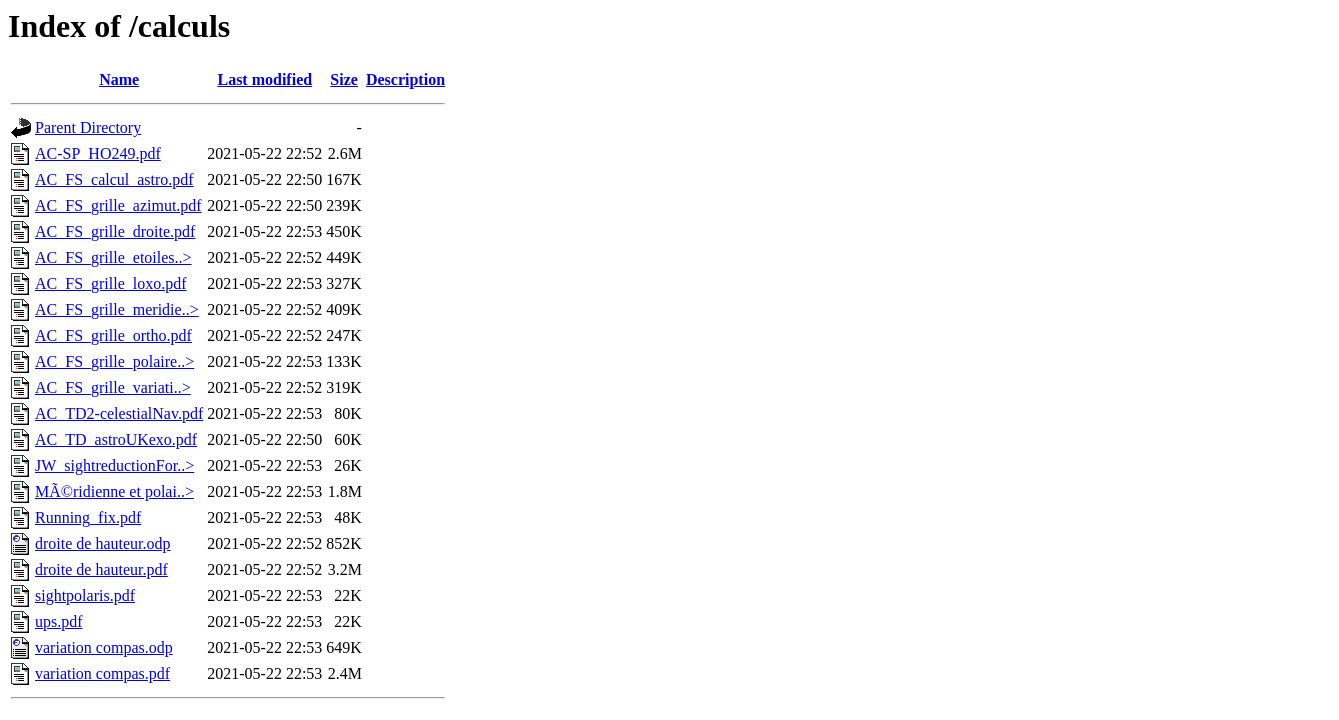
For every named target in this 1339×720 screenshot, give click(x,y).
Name (119, 79)
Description (405, 79)
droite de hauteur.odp (103, 543)
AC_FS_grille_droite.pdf (115, 231)
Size (344, 79)
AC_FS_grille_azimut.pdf (118, 205)
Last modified (264, 79)
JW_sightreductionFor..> (114, 465)
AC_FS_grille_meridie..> (117, 309)
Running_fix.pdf (88, 517)
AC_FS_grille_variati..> (113, 387)
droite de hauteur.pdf (101, 569)
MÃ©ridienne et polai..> (114, 491)
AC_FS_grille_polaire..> (114, 361)
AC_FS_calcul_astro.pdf (114, 179)
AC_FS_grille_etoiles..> (113, 257)
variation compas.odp (104, 647)
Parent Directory (88, 127)
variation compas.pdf (102, 673)
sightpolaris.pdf (85, 595)
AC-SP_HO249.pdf (98, 153)
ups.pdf (59, 621)
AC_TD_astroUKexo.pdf (116, 439)
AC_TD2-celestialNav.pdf (119, 413)
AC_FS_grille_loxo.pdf (111, 283)
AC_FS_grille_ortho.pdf (113, 335)
